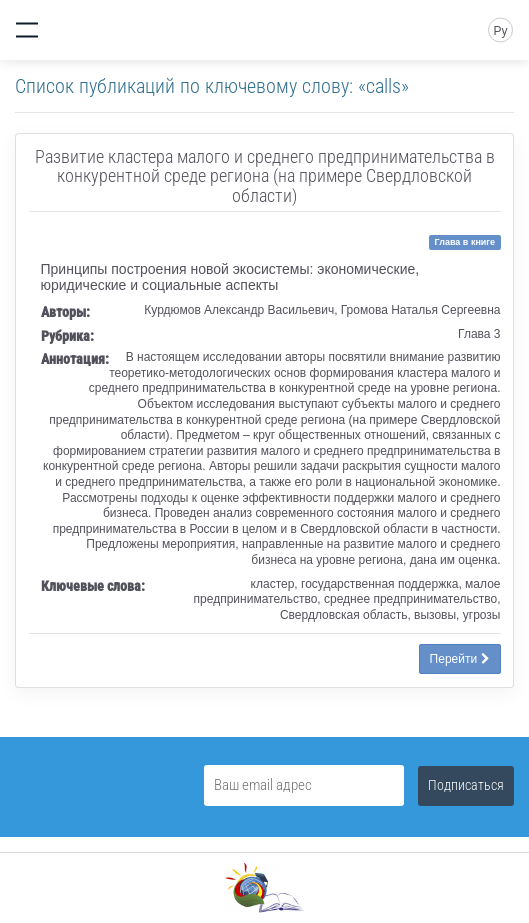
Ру (500, 31)
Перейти (460, 659)
